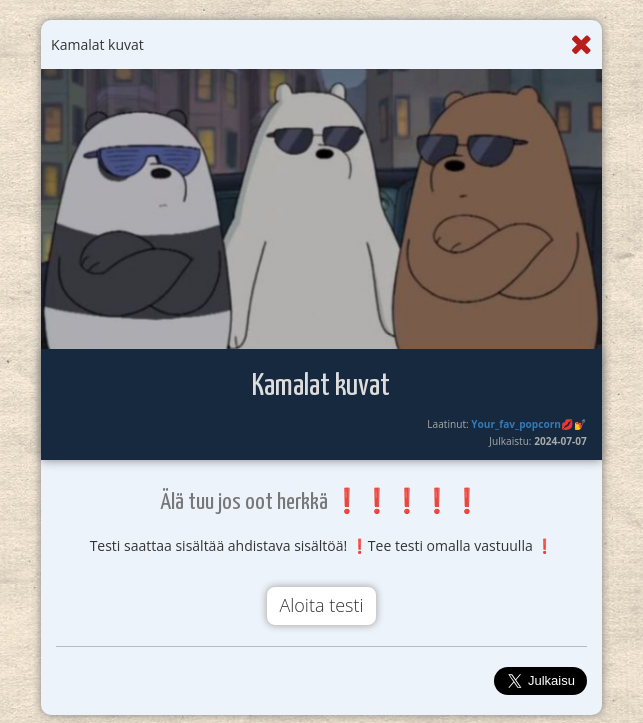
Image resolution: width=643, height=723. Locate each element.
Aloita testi (321, 605)
